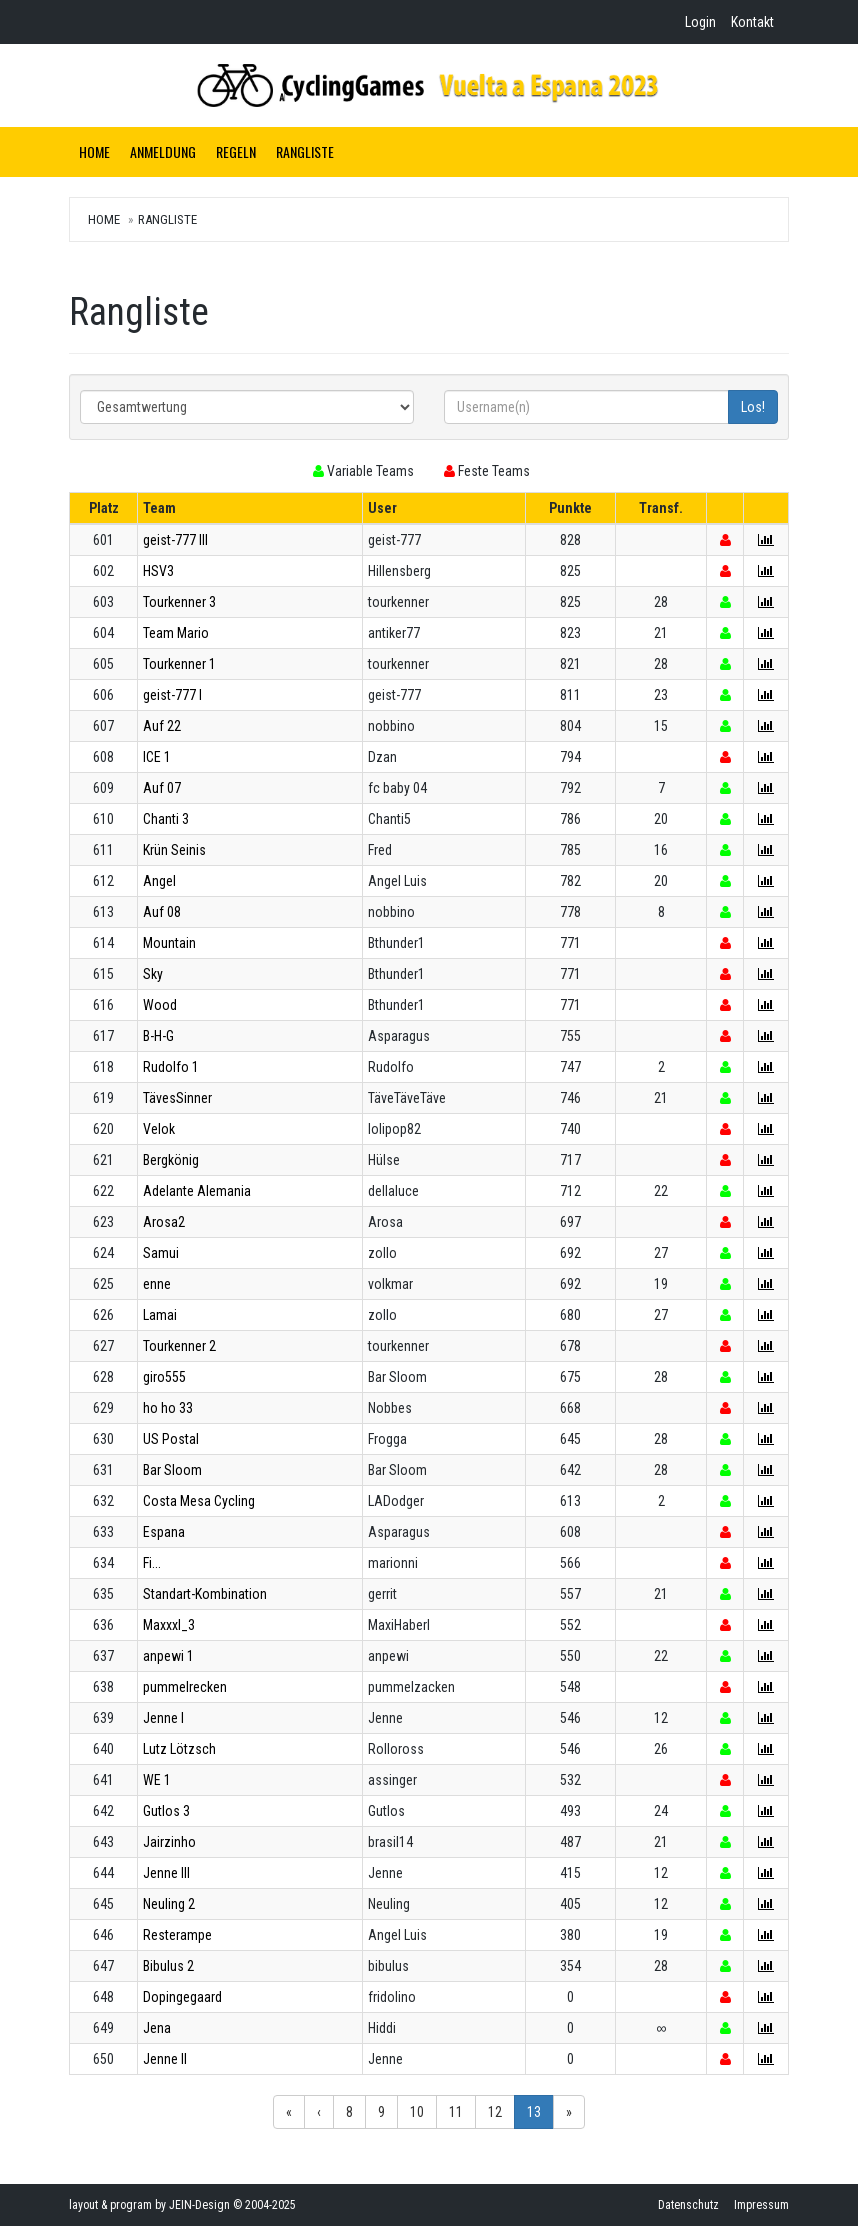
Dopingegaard (182, 1997)
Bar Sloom (172, 1470)
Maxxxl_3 (169, 1625)
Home (94, 151)
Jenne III (166, 1873)
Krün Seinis (174, 850)
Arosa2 (164, 1222)
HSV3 (158, 571)
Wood (160, 1005)
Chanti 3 (166, 819)
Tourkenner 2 (179, 1346)
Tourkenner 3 (179, 602)
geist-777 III (175, 540)
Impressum (761, 2205)
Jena (157, 2028)
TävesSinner (177, 1098)
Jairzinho (169, 1842)
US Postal (171, 1439)
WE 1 (157, 1780)
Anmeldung (163, 151)
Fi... (152, 1563)
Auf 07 (162, 788)
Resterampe (177, 1935)
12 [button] (495, 2112)
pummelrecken (185, 1687)
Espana (164, 1532)
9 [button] (381, 2112)
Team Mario (176, 633)
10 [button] (417, 2112)
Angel (159, 881)
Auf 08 (162, 912)
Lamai (160, 1315)
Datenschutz (688, 2205)
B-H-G (158, 1036)
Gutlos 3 (166, 1811)
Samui (161, 1253)
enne (157, 1284)
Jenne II (165, 2059)
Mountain (169, 943)
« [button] (289, 2112)
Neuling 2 (169, 1904)
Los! (753, 407)
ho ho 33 (168, 1408)
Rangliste (305, 151)
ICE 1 (157, 757)
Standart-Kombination (205, 1594)
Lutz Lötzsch (179, 1749)
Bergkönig (171, 1160)
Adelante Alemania (197, 1191)
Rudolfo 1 (171, 1067)
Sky (153, 974)
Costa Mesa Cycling (199, 1501)
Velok (159, 1129)
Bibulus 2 (168, 1966)
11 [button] (456, 2112)
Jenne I (163, 1718)
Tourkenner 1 (179, 664)
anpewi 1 (168, 1656)
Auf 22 (162, 726)
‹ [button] (319, 2112)
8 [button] (349, 2112)
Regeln (236, 151)
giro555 (164, 1377)
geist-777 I (172, 695)
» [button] (569, 2112)
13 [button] (534, 2112)
